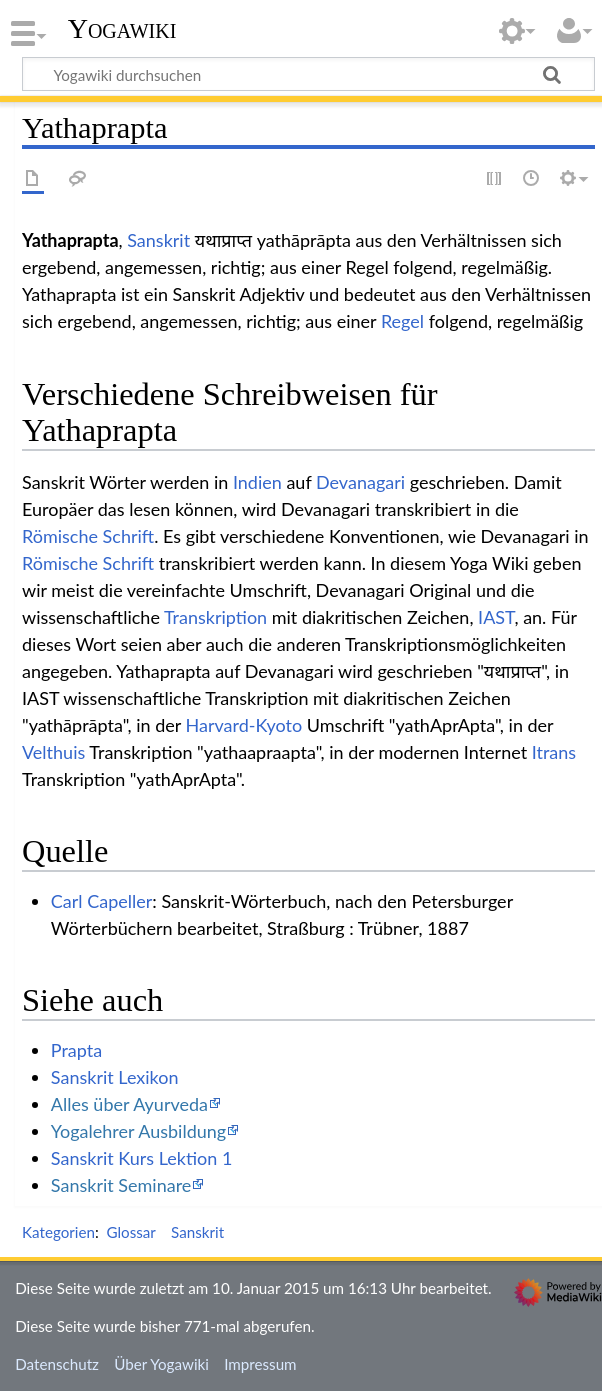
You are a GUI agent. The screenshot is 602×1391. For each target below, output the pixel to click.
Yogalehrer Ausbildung (138, 1131)
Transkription (215, 617)
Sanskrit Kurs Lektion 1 (142, 1158)
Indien (257, 482)
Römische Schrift (88, 536)
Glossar (130, 1232)
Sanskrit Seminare (121, 1185)
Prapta (76, 1050)
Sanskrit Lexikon (115, 1077)
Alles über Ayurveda (129, 1104)
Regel (402, 321)
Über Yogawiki (161, 1364)
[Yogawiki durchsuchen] (308, 74)
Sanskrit (158, 240)
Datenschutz (57, 1364)
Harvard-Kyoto (244, 725)
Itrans (554, 752)
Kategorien (58, 1232)
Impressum (260, 1364)
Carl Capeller (102, 901)
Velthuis (53, 752)
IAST (496, 617)
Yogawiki (122, 29)
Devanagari (360, 482)
